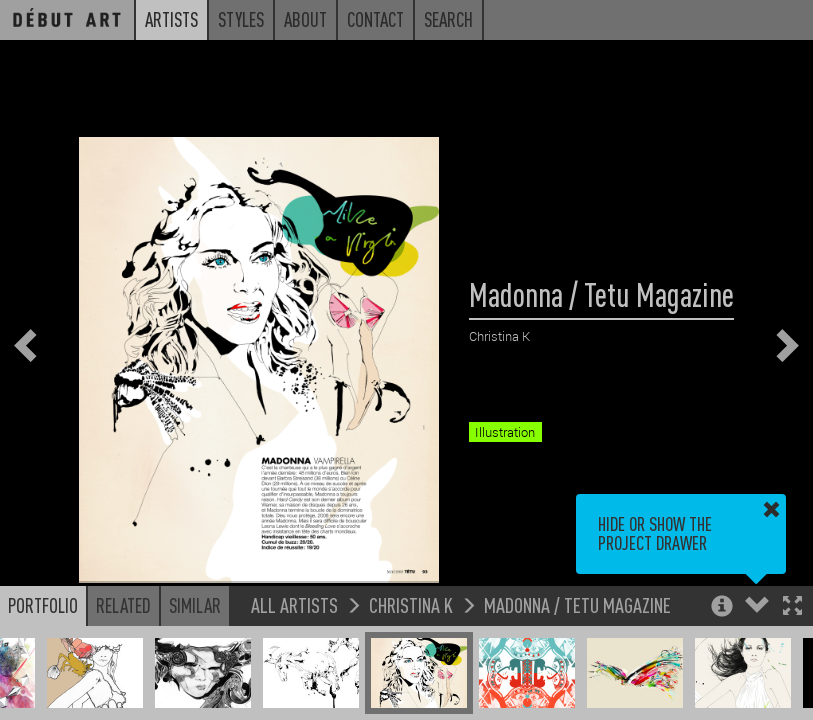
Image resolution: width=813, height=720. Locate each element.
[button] (792, 607)
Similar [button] (195, 605)
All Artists (294, 604)
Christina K (411, 604)
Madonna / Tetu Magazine (577, 604)
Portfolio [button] (43, 605)
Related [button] (123, 605)
